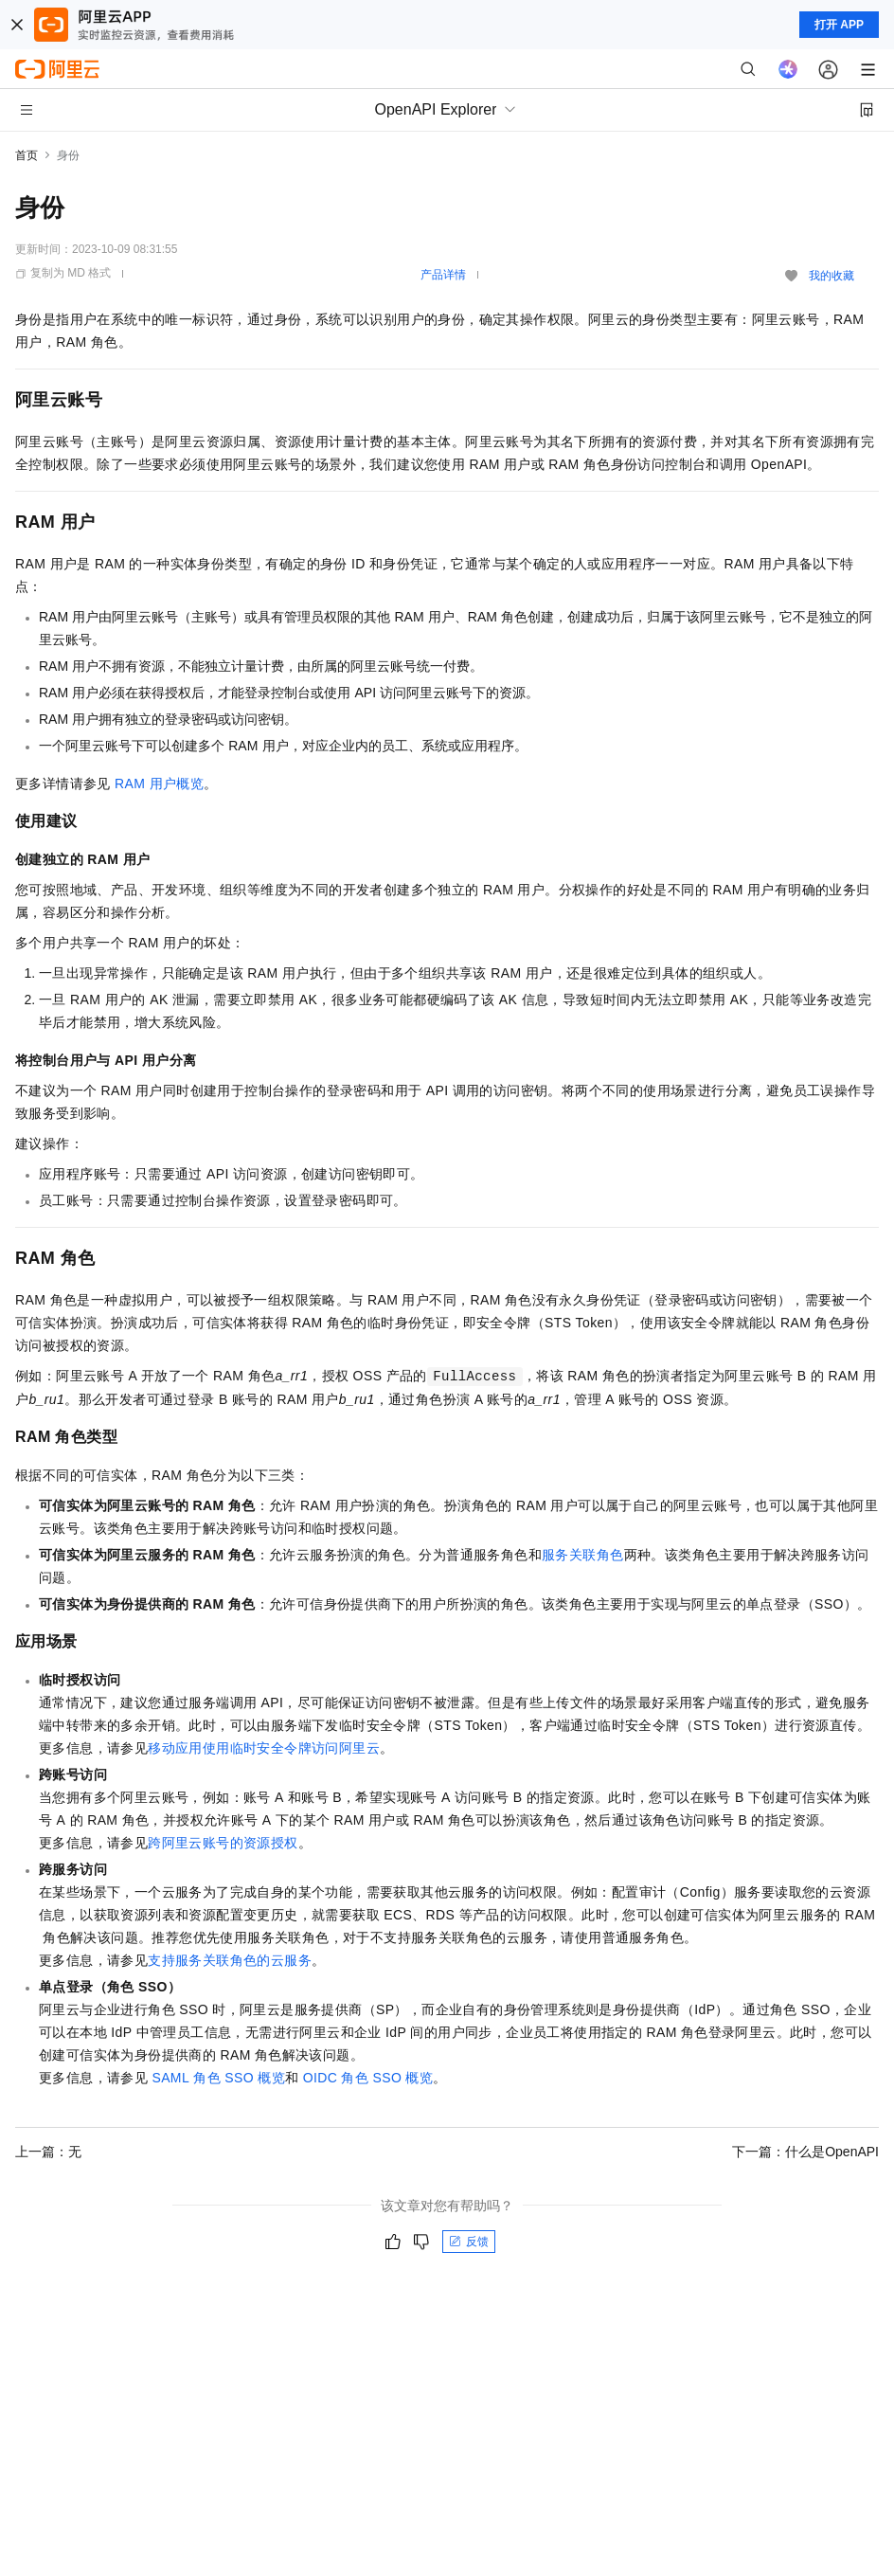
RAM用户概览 (159, 783)
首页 (26, 155)
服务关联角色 (582, 1554)
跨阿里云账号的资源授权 (222, 1842)
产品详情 (443, 274)
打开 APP (839, 24)
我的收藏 (831, 275)
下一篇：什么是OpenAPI (805, 2151)
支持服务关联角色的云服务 (230, 1960)
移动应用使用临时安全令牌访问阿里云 (264, 1748)
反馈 (469, 2241)
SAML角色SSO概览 (218, 2077)
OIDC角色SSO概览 (368, 2077)
